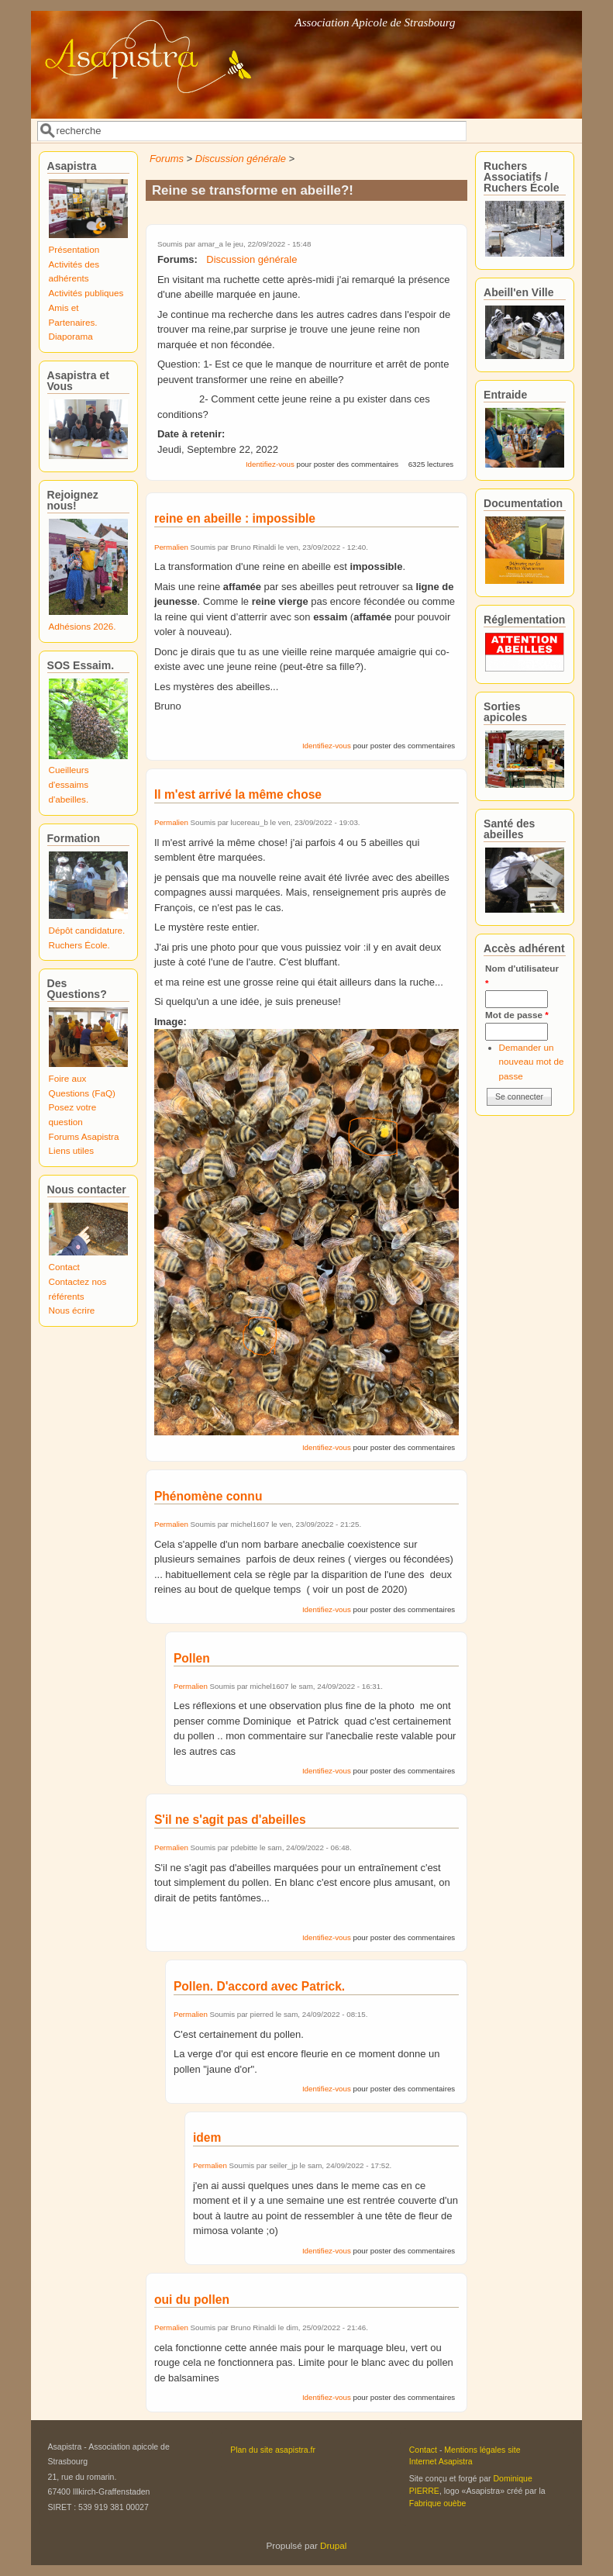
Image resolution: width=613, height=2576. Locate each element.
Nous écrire (72, 1310)
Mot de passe (517, 1015)
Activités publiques (86, 293)
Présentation (74, 249)
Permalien (171, 547)
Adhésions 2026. (82, 626)
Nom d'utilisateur (522, 975)
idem (207, 2137)
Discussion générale (240, 158)
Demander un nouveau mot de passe (531, 1061)
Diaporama (71, 336)
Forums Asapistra (84, 1136)
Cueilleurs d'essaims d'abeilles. (69, 784)
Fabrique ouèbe (438, 2503)
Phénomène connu (208, 1496)
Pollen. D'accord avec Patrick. (259, 1986)
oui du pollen (191, 2299)
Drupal (333, 2545)
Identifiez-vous (270, 464)
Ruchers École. (79, 945)
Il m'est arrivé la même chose (238, 794)
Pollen (192, 1658)
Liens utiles (71, 1150)
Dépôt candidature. (87, 930)
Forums (167, 158)
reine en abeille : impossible (234, 518)
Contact (64, 1267)
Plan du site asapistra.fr (272, 2449)
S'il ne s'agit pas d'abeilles (230, 1819)
